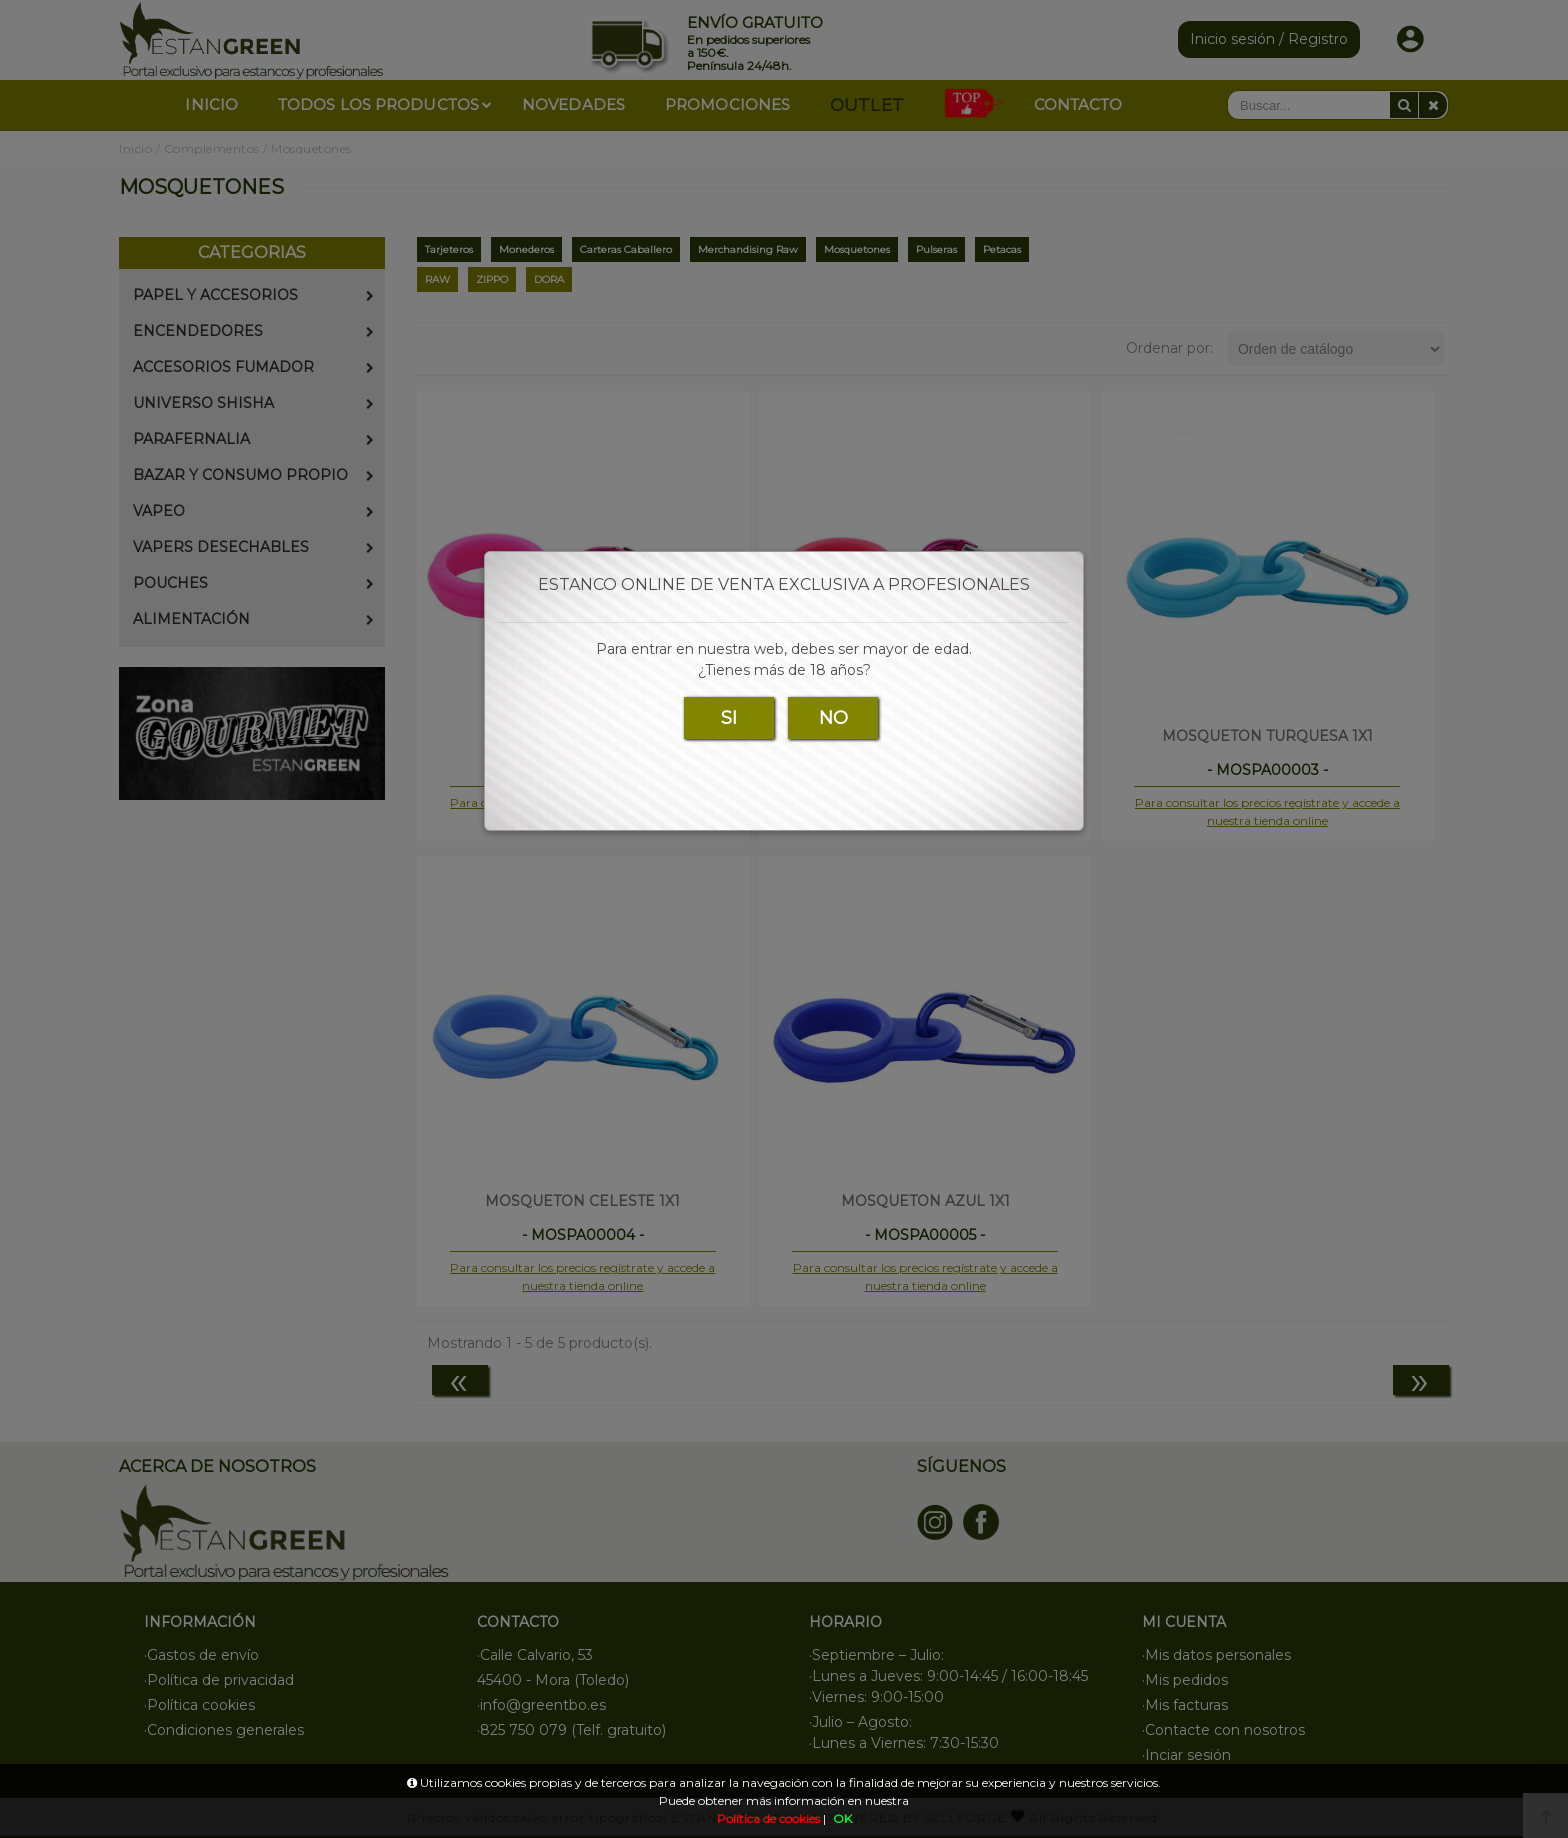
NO (833, 718)
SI (729, 718)
